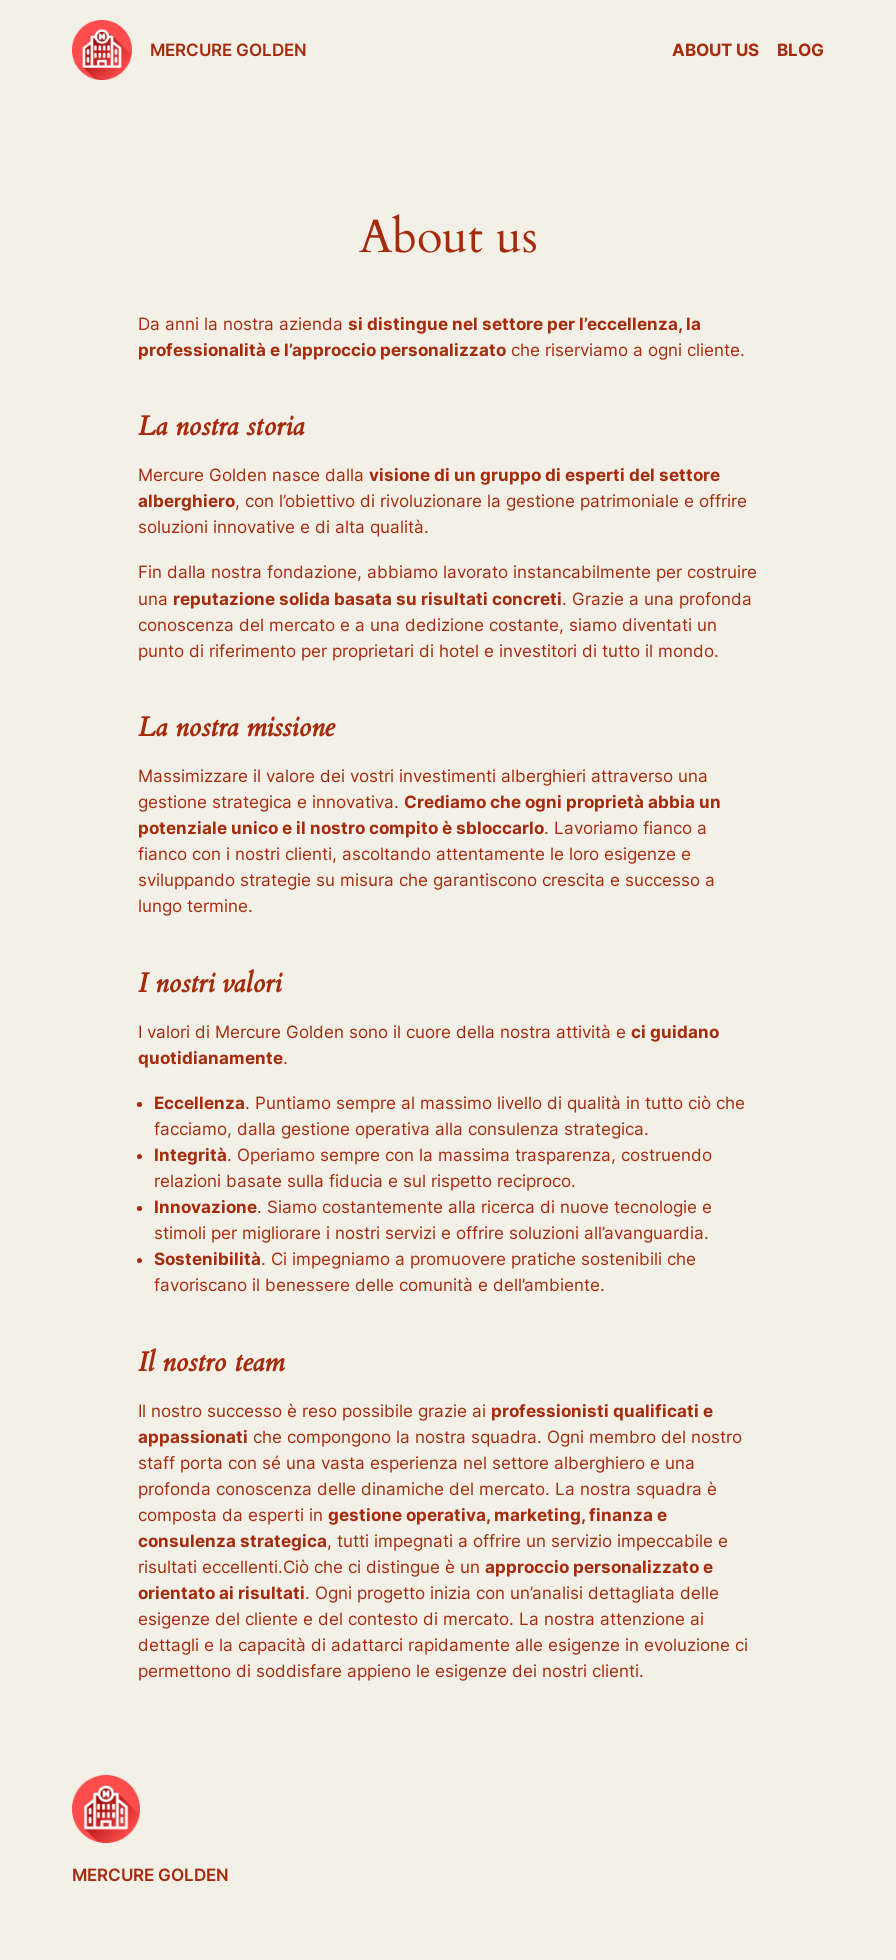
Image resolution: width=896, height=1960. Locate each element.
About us (715, 50)
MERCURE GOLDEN (228, 49)
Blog (800, 50)
